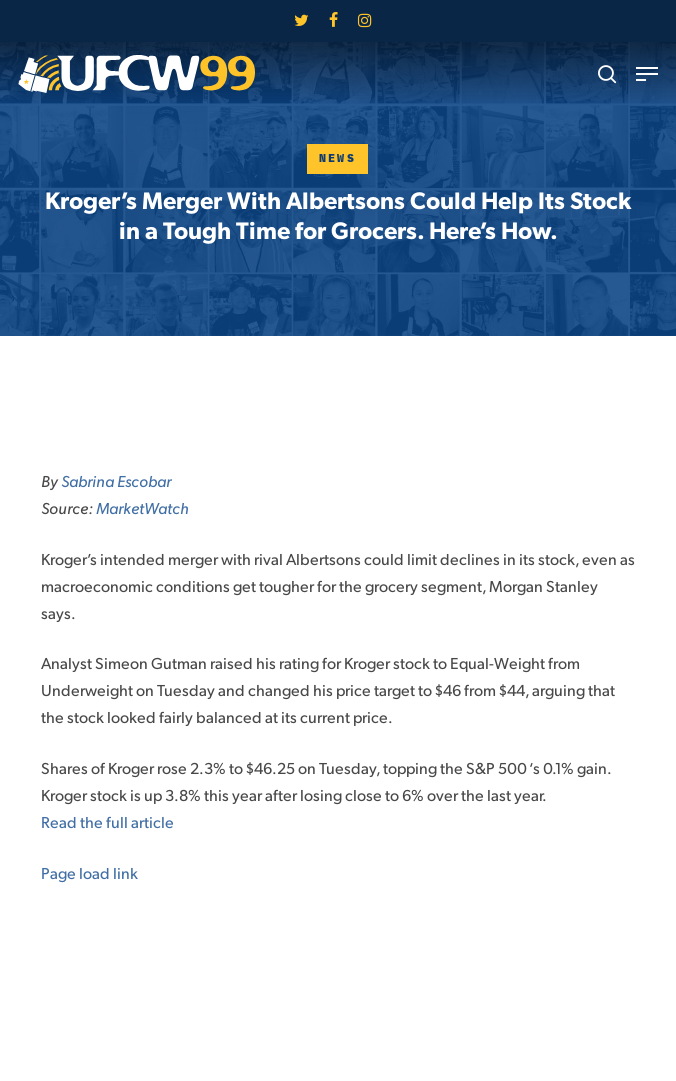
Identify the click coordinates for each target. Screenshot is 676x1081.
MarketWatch (142, 507)
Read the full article (107, 821)
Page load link (89, 872)
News (338, 158)
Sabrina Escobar (116, 480)
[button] (647, 74)
